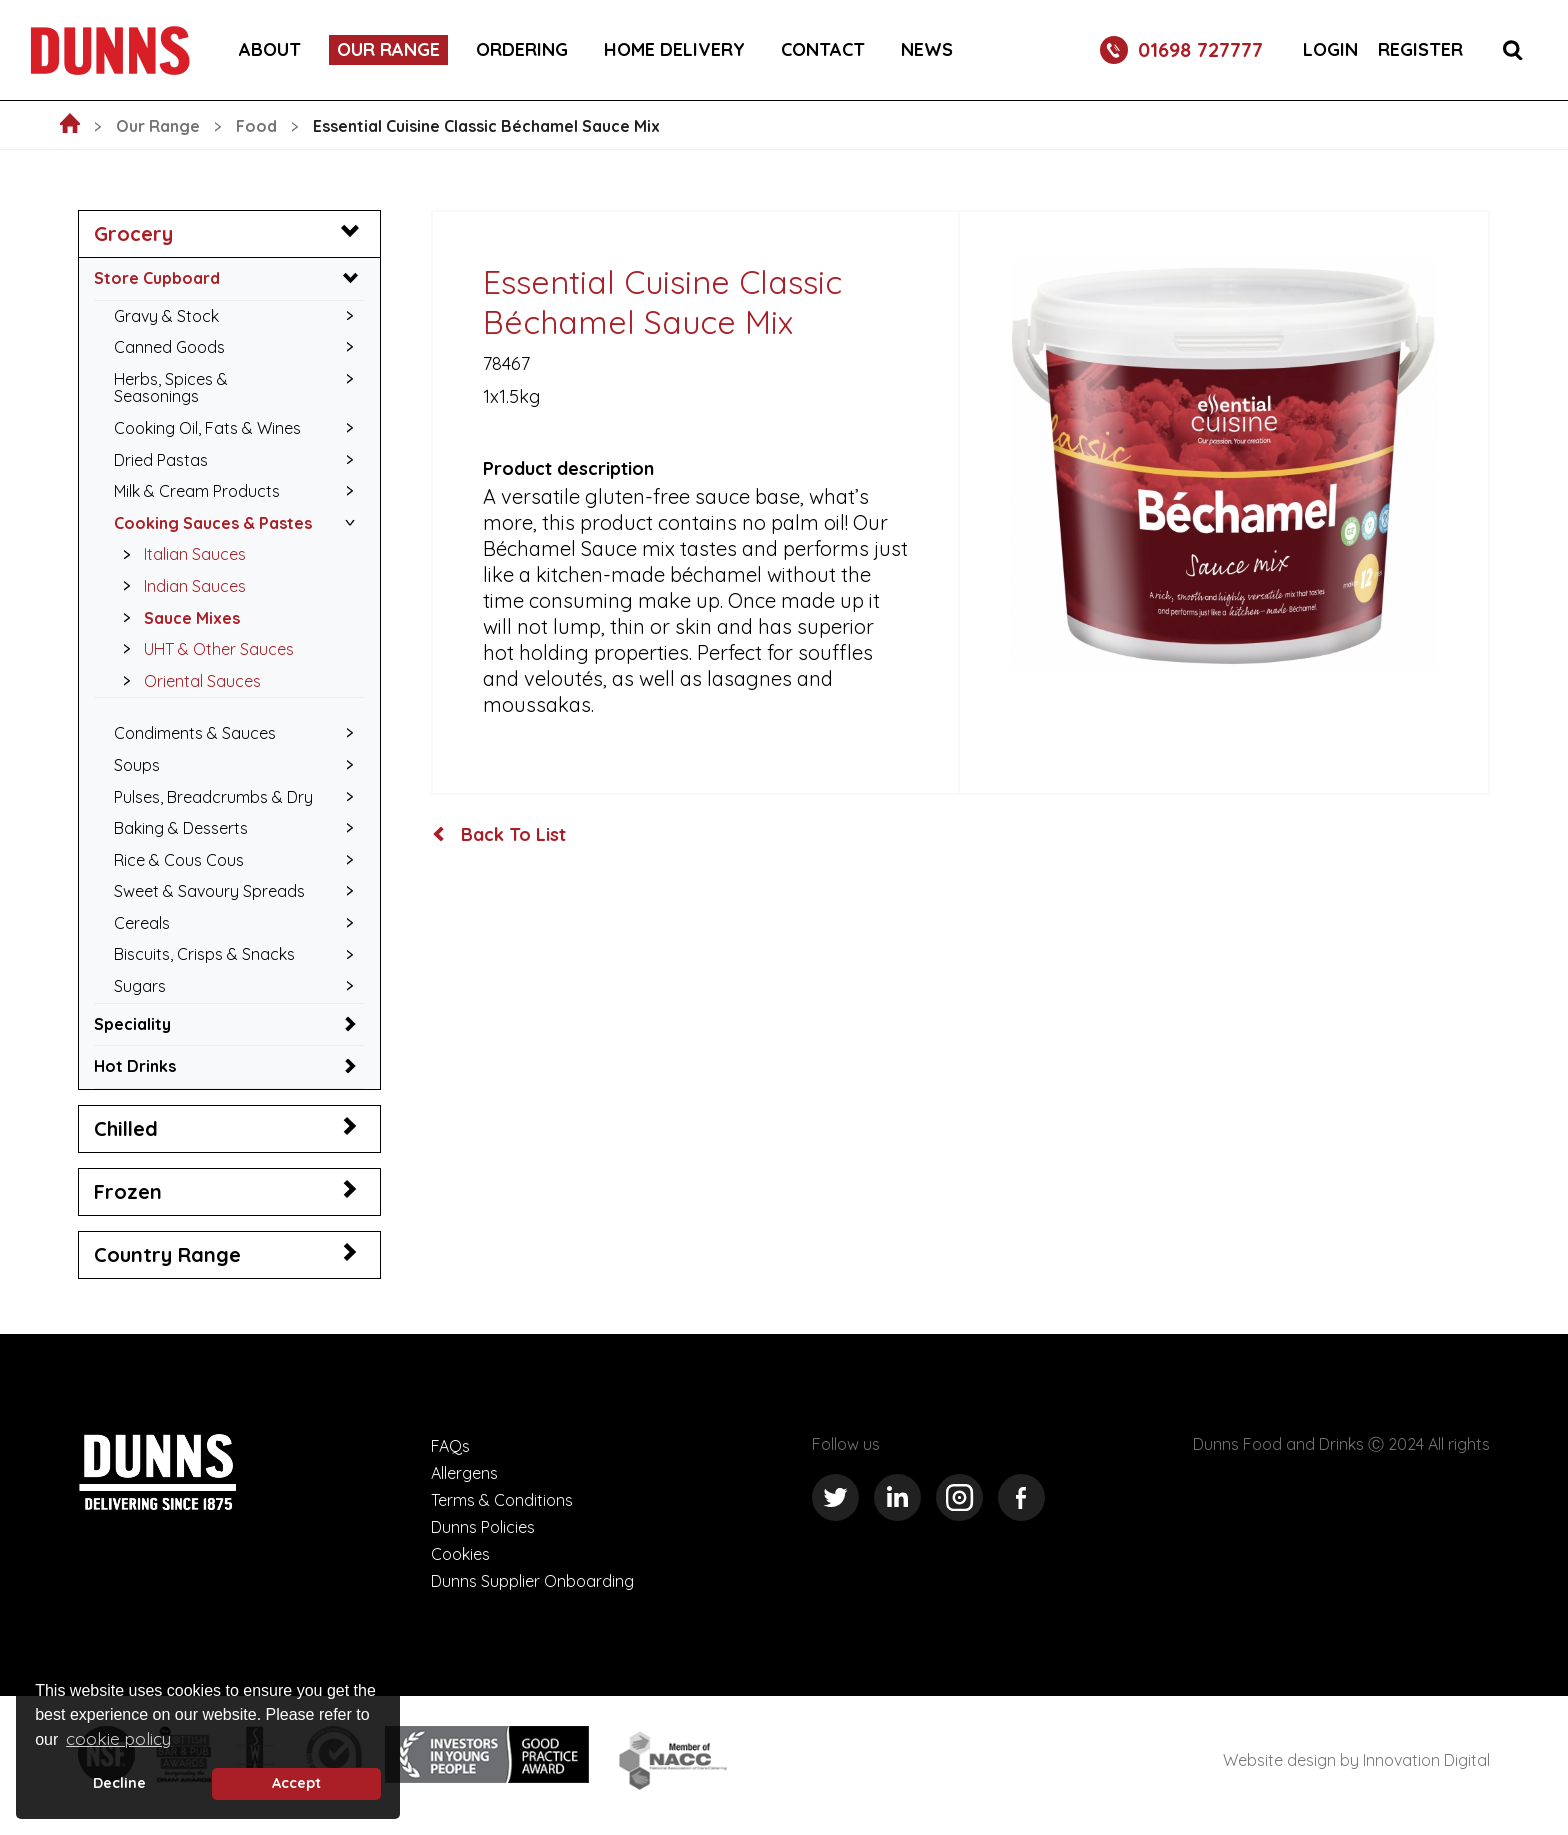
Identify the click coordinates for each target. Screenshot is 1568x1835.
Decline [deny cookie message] (119, 1783)
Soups (137, 765)
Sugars (140, 986)
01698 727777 (1181, 50)
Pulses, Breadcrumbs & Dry (213, 797)
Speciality (132, 1024)
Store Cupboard (157, 278)
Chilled (126, 1128)
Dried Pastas (161, 460)
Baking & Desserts (181, 828)
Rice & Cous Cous (179, 860)
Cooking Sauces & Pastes (213, 523)
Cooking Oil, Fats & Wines (207, 428)
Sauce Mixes (176, 618)
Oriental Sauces (186, 681)
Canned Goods (169, 347)
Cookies (460, 1554)
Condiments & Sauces (195, 733)
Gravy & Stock (166, 316)
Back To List (499, 835)
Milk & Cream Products (197, 491)
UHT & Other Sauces (203, 649)
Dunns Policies (483, 1527)
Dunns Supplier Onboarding (532, 1581)
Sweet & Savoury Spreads (209, 891)
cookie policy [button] (118, 1738)
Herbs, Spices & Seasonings (171, 388)
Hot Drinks (135, 1066)
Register (1420, 50)
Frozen (128, 1191)
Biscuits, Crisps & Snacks (204, 954)
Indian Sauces (179, 586)
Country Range (167, 1254)
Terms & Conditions (502, 1500)
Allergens (464, 1473)
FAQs (450, 1446)
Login (1330, 50)
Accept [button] (296, 1783)
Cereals (142, 923)
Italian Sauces (179, 554)
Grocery (133, 233)
